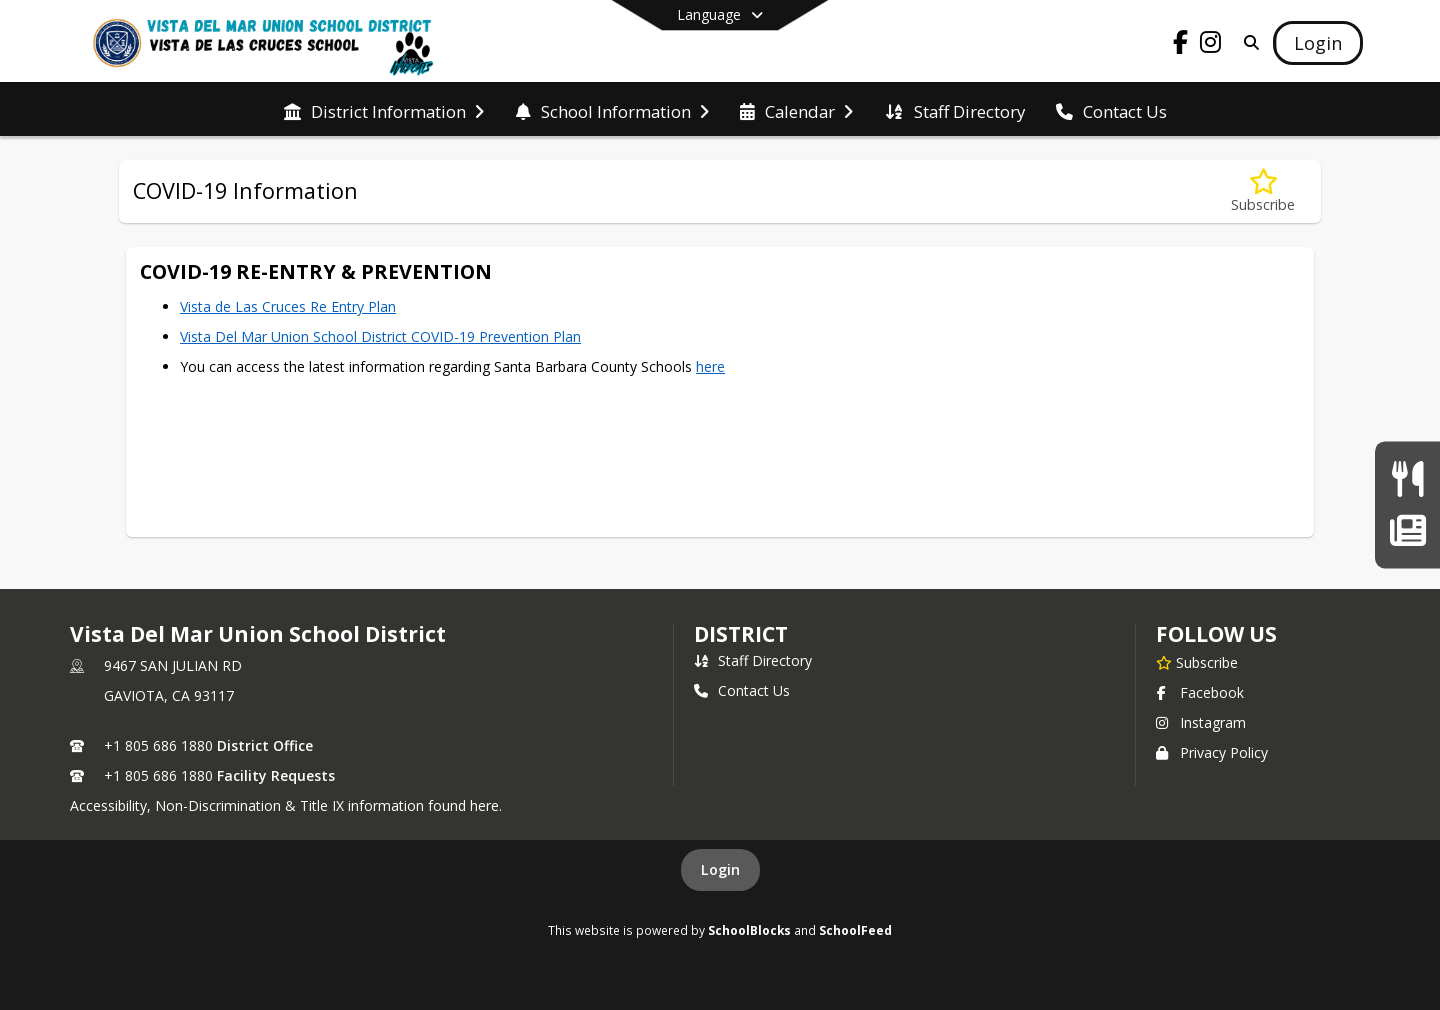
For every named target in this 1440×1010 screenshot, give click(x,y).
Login (720, 869)
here (710, 366)
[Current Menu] (1407, 479)
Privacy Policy (1212, 752)
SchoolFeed (855, 930)
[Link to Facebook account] (1181, 45)
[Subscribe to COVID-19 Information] (1263, 191)
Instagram (1201, 722)
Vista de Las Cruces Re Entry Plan (288, 306)
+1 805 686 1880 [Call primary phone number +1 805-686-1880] (158, 745)
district (741, 634)
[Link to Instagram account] (1211, 45)
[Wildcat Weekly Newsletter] (1407, 530)
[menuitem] (384, 110)
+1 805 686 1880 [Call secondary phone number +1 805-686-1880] (158, 775)
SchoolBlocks (749, 930)
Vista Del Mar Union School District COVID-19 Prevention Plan (380, 336)
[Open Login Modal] (1318, 43)
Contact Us (742, 690)
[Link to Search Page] (1247, 42)
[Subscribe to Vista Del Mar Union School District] (1197, 662)
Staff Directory (753, 660)
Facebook (1200, 692)
